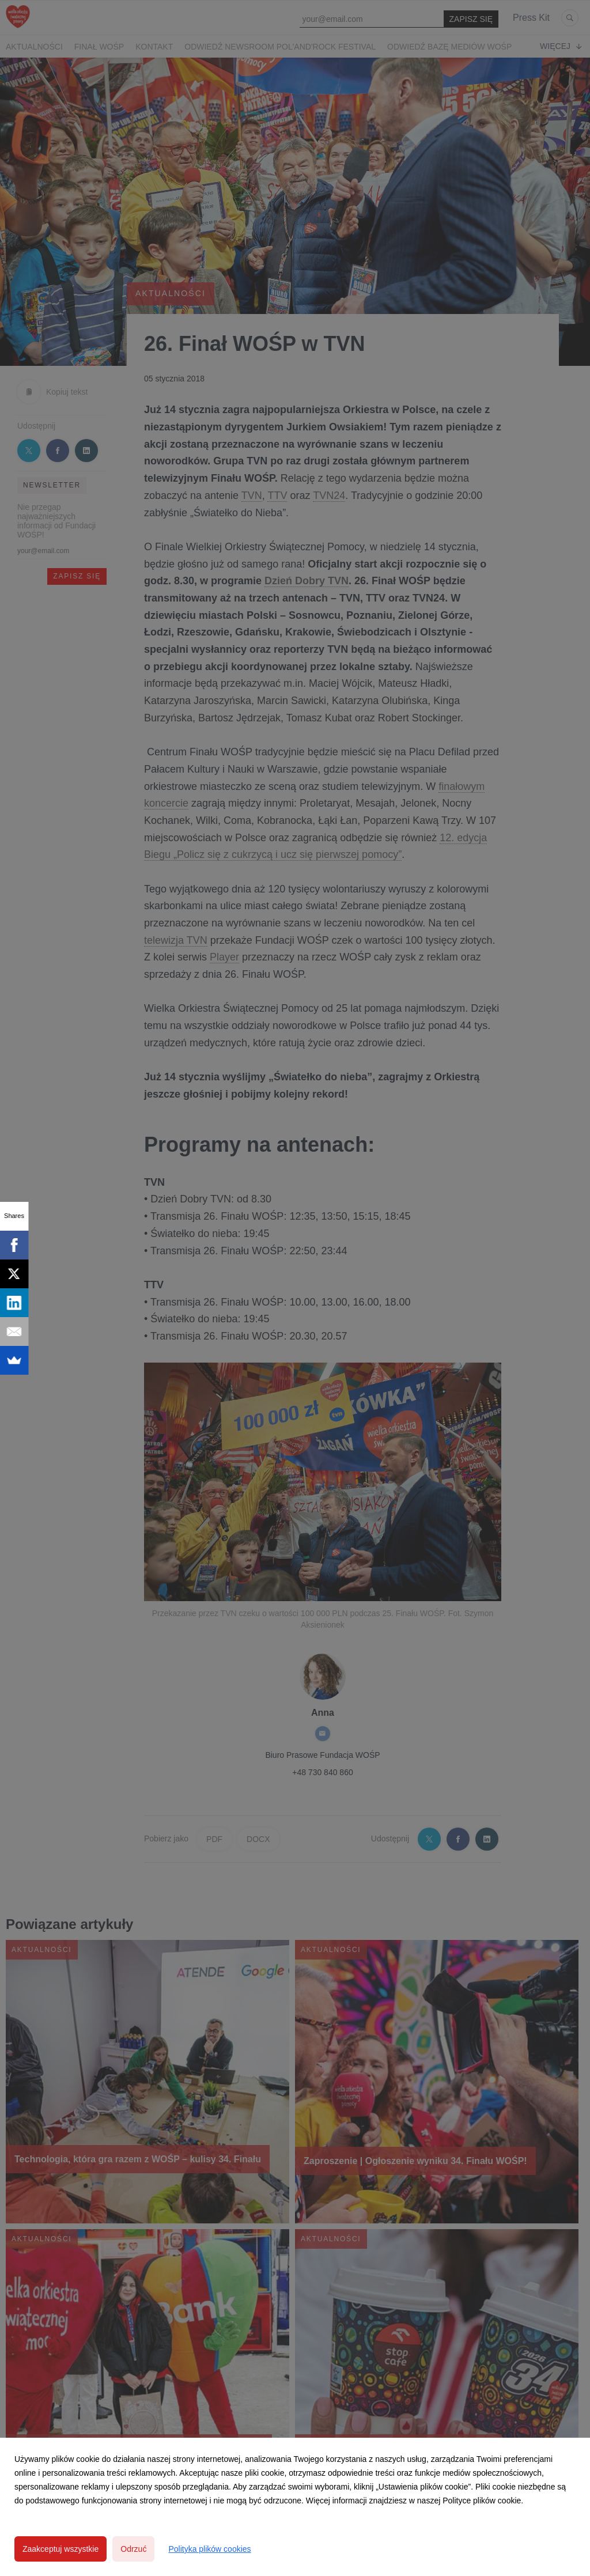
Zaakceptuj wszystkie (60, 2549)
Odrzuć (133, 2549)
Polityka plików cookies (209, 2549)
